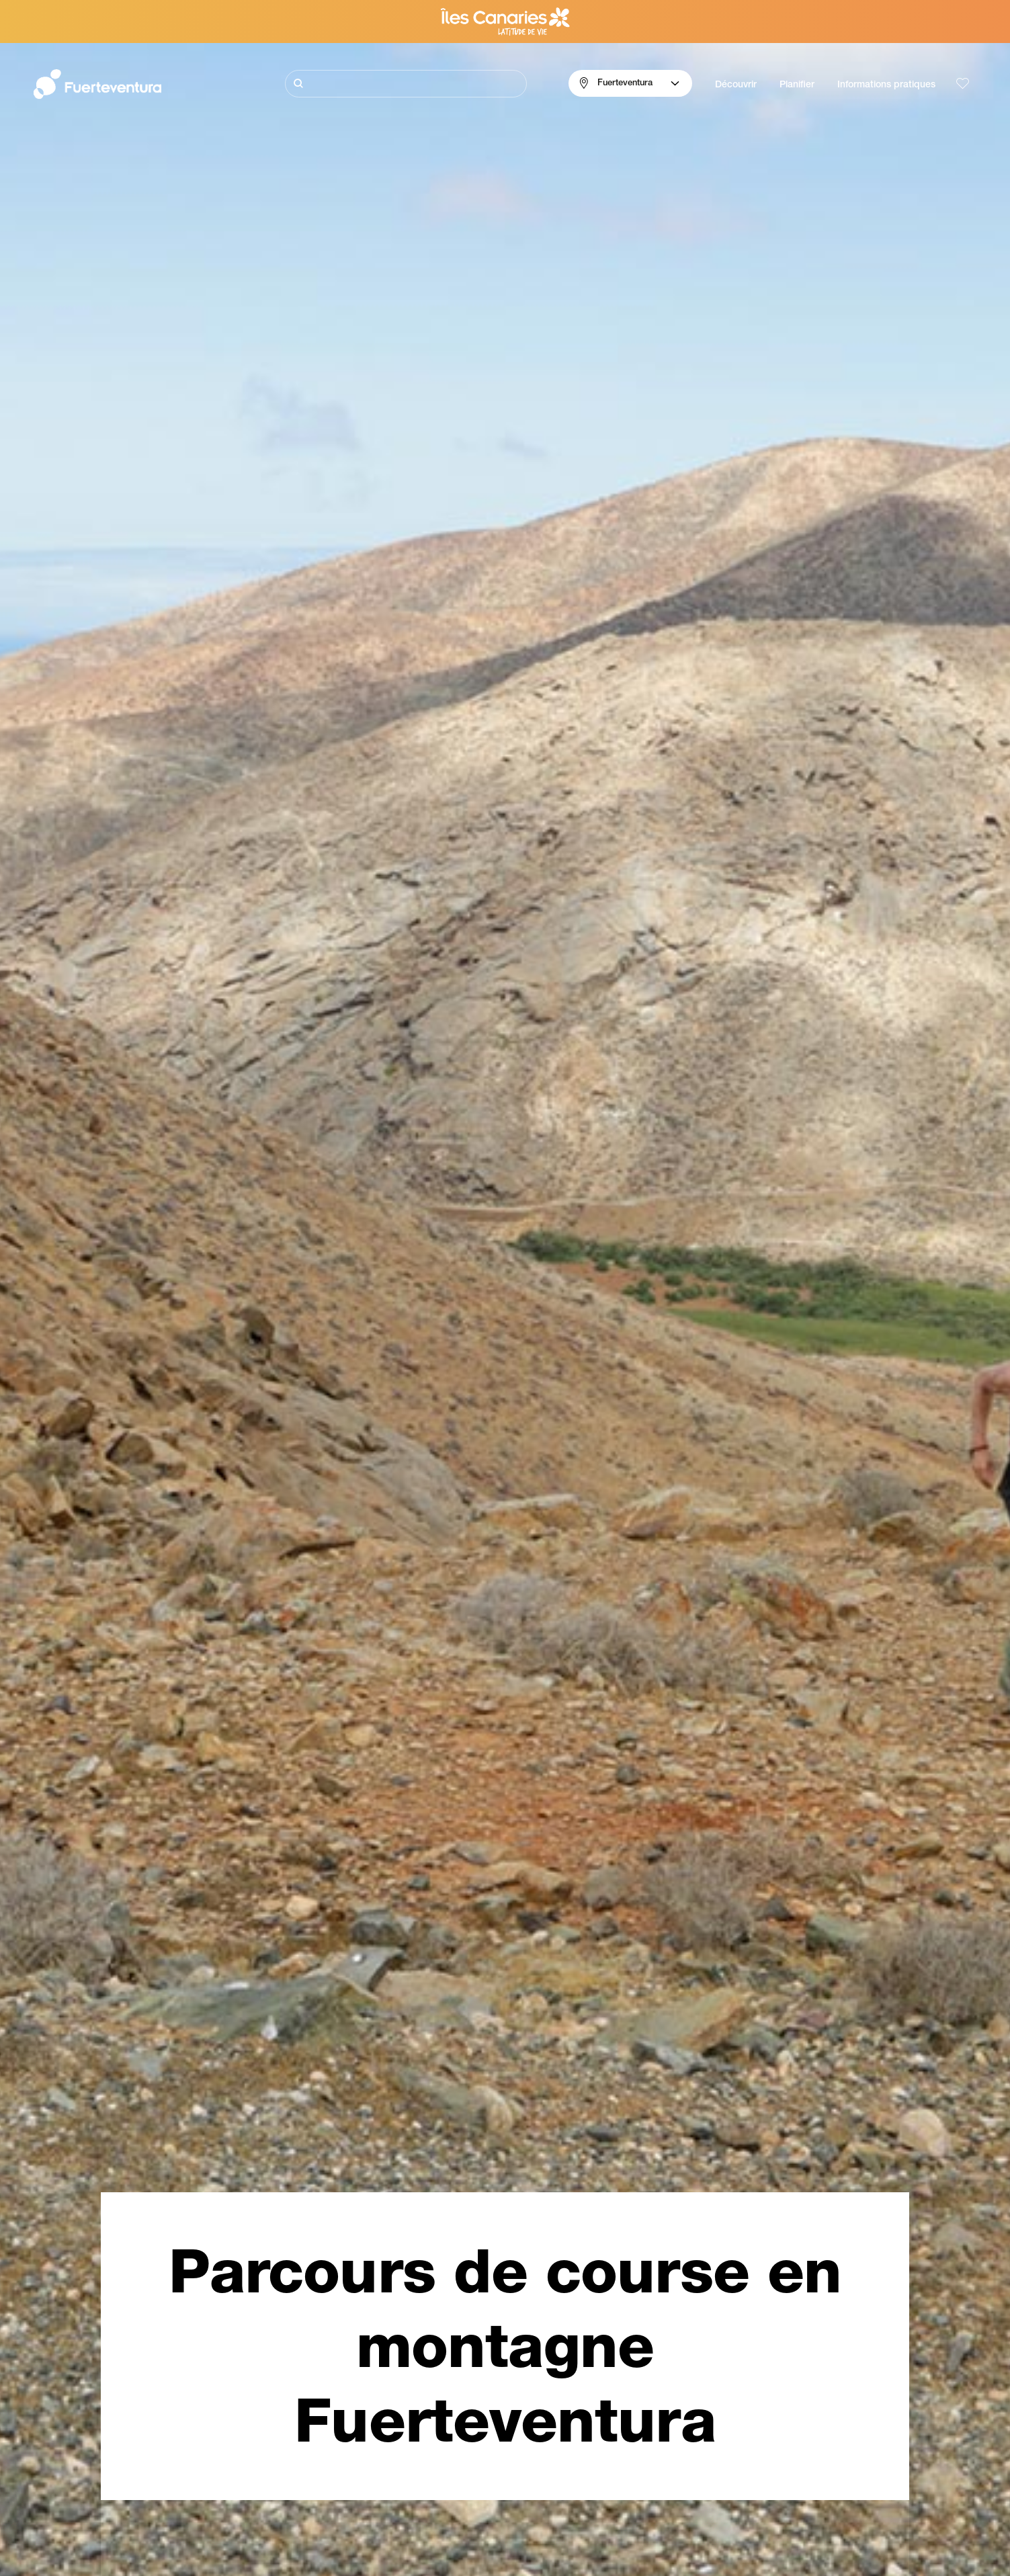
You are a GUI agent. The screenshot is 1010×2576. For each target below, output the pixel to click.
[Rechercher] (406, 83)
